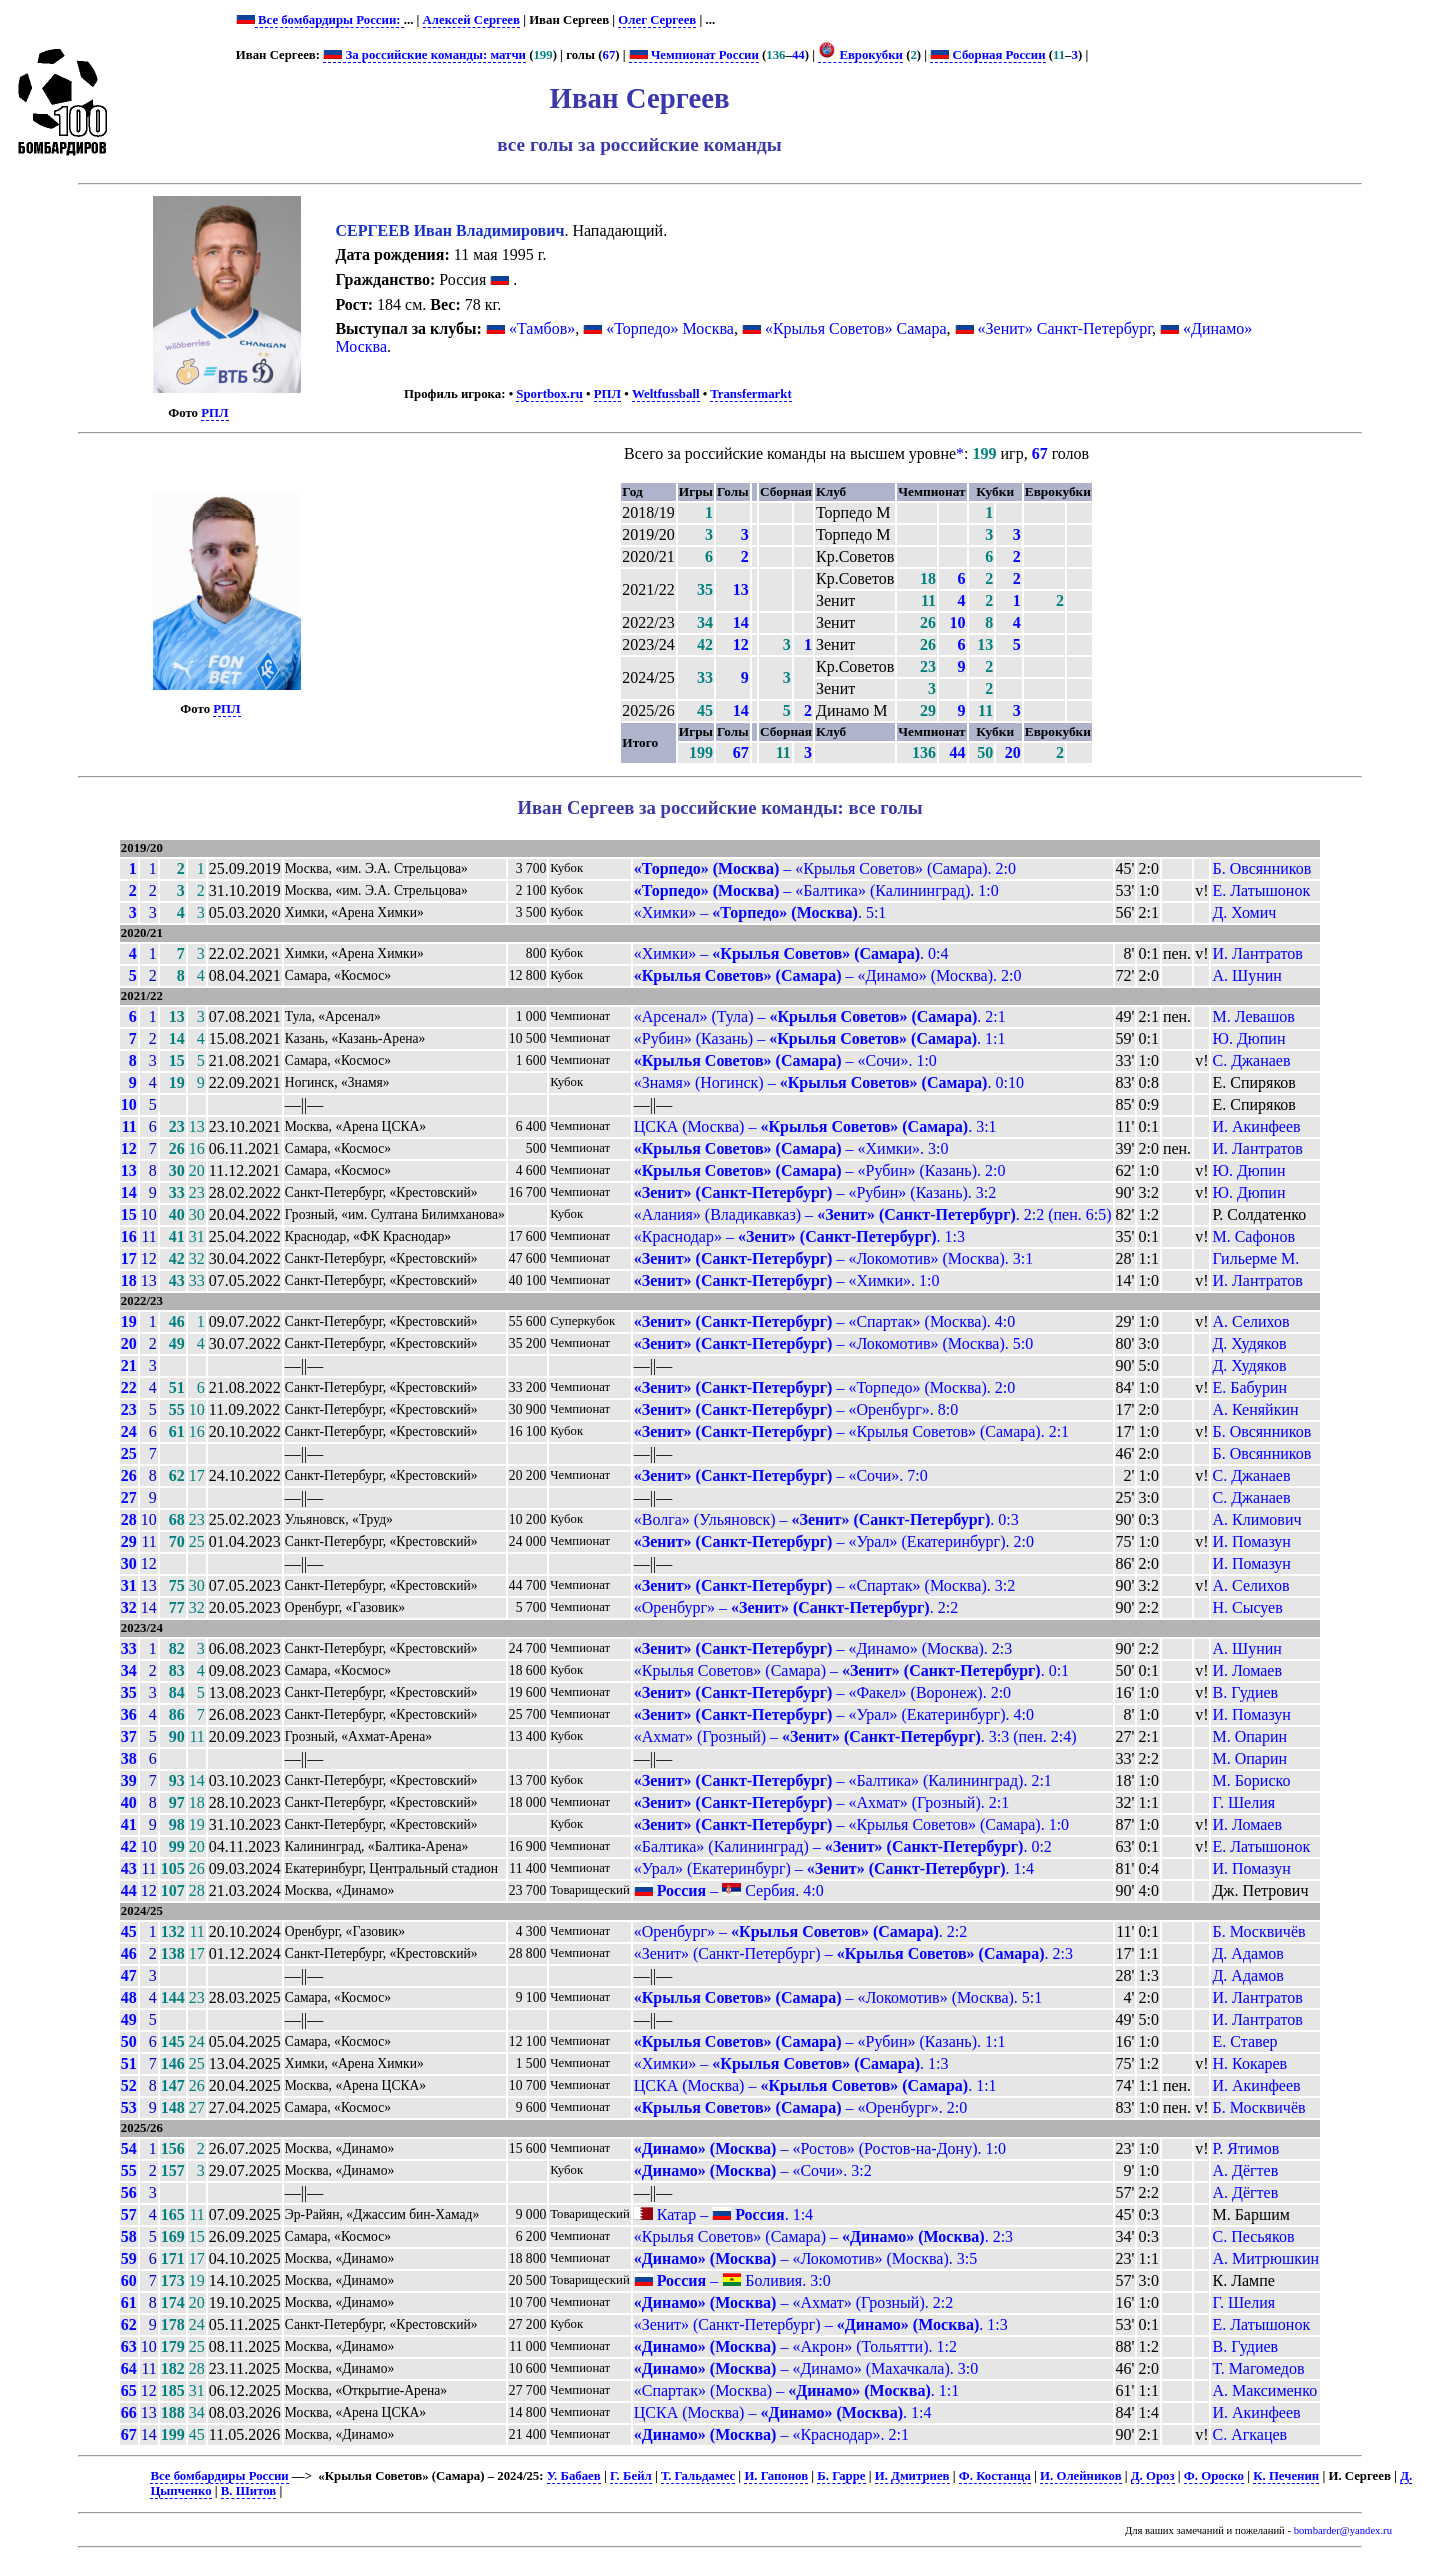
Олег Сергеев (657, 20)
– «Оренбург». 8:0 (796, 1409)
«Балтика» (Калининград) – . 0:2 (843, 1846)
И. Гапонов (776, 2476)
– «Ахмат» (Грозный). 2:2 (793, 2302)
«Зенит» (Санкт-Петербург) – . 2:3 (853, 1953)
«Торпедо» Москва (670, 328)
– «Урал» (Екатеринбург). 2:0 (834, 1541)
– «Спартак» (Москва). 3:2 (824, 1585)
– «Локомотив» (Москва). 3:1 (833, 1258)
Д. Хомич (1244, 912)
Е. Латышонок (1261, 890)
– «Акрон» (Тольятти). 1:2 (795, 2346)
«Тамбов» (542, 328)
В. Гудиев (1245, 1692)
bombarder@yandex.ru (1343, 2530)
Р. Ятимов (1245, 2148)
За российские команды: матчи (424, 55)
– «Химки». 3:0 (791, 1148)
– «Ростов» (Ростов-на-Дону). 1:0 (820, 2148)
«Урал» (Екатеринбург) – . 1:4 (834, 1868)
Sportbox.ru (549, 394)
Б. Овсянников (1261, 868)
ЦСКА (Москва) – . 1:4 (783, 2412)
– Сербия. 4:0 (729, 1890)
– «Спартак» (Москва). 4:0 (824, 1321)
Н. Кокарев (1249, 2063)
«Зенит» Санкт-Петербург (1065, 328)
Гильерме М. (1255, 1258)
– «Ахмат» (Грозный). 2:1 (821, 1802)
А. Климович (1256, 1519)
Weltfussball (666, 394)
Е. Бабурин (1249, 1387)
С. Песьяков (1253, 2236)
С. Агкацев (1249, 2434)
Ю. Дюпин (1248, 1038)
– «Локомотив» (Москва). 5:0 (833, 1343)
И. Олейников (1080, 2476)
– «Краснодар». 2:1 (771, 2434)
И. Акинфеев (1256, 1126)
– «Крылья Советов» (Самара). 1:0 (851, 1824)
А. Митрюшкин (1265, 2258)
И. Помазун (1251, 1541)
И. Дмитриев (912, 2476)
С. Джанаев (1251, 1060)
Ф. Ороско (1214, 2476)
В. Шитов (248, 2491)
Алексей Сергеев (471, 20)
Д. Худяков (1249, 1343)
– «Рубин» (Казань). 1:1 (820, 2041)
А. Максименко (1264, 2390)
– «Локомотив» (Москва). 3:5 (805, 2258)
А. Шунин (1246, 975)
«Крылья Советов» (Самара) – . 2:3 (823, 2236)
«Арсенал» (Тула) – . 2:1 (820, 1016)
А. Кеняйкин (1255, 1409)
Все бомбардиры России (219, 2476)
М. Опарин (1249, 1736)
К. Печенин (1286, 2476)
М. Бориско (1251, 1780)
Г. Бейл (631, 2476)
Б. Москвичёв (1258, 1931)
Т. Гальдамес (698, 2476)
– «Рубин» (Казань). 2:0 (820, 1170)
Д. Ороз (1153, 2476)
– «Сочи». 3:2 (753, 2170)
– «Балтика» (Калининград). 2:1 (843, 1780)
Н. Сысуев (1247, 1607)
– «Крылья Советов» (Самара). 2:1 (851, 1431)
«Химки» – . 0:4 (791, 953)
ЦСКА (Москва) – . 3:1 (815, 1126)
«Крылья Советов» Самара (856, 328)
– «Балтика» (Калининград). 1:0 (816, 890)
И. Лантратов (1257, 953)
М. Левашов (1253, 1016)
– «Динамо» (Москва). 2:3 (823, 1648)
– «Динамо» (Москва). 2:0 (828, 975)
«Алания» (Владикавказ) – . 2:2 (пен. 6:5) (873, 1214)
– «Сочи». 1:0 (785, 1060)
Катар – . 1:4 (723, 2214)
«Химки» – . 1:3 (791, 2063)
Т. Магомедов (1258, 2368)
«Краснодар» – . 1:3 (799, 1236)
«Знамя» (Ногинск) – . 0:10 (829, 1082)
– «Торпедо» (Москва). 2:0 (824, 1387)
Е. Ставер (1244, 2041)
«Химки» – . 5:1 (760, 912)
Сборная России (987, 55)
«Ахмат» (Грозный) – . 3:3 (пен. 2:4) (855, 1736)
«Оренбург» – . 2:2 (796, 1607)
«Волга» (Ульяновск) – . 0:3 (826, 1519)
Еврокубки (860, 55)
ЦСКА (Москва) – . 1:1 (815, 2085)
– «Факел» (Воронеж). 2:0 (822, 1692)
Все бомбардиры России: (329, 20)
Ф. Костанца (995, 2476)
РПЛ (214, 413)
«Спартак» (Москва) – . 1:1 (796, 2390)
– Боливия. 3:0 (732, 2280)
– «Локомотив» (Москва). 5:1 (838, 1997)
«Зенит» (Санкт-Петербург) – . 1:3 (821, 2324)
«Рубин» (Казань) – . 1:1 (820, 1038)
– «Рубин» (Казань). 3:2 (815, 1192)
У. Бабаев (574, 2476)
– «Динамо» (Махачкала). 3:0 (806, 2368)
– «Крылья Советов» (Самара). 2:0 (825, 868)
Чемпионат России (694, 55)
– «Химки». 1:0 (787, 1280)
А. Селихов (1250, 1321)
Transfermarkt (751, 394)
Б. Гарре (841, 2476)
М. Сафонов (1253, 1236)
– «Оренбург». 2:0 (801, 2107)
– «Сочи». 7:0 (781, 1475)
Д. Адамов (1247, 1953)
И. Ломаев (1246, 1670)
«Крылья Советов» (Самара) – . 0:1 (851, 1670)
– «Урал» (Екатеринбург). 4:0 (834, 1714)
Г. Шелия (1243, 1802)
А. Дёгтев (1245, 2170)
